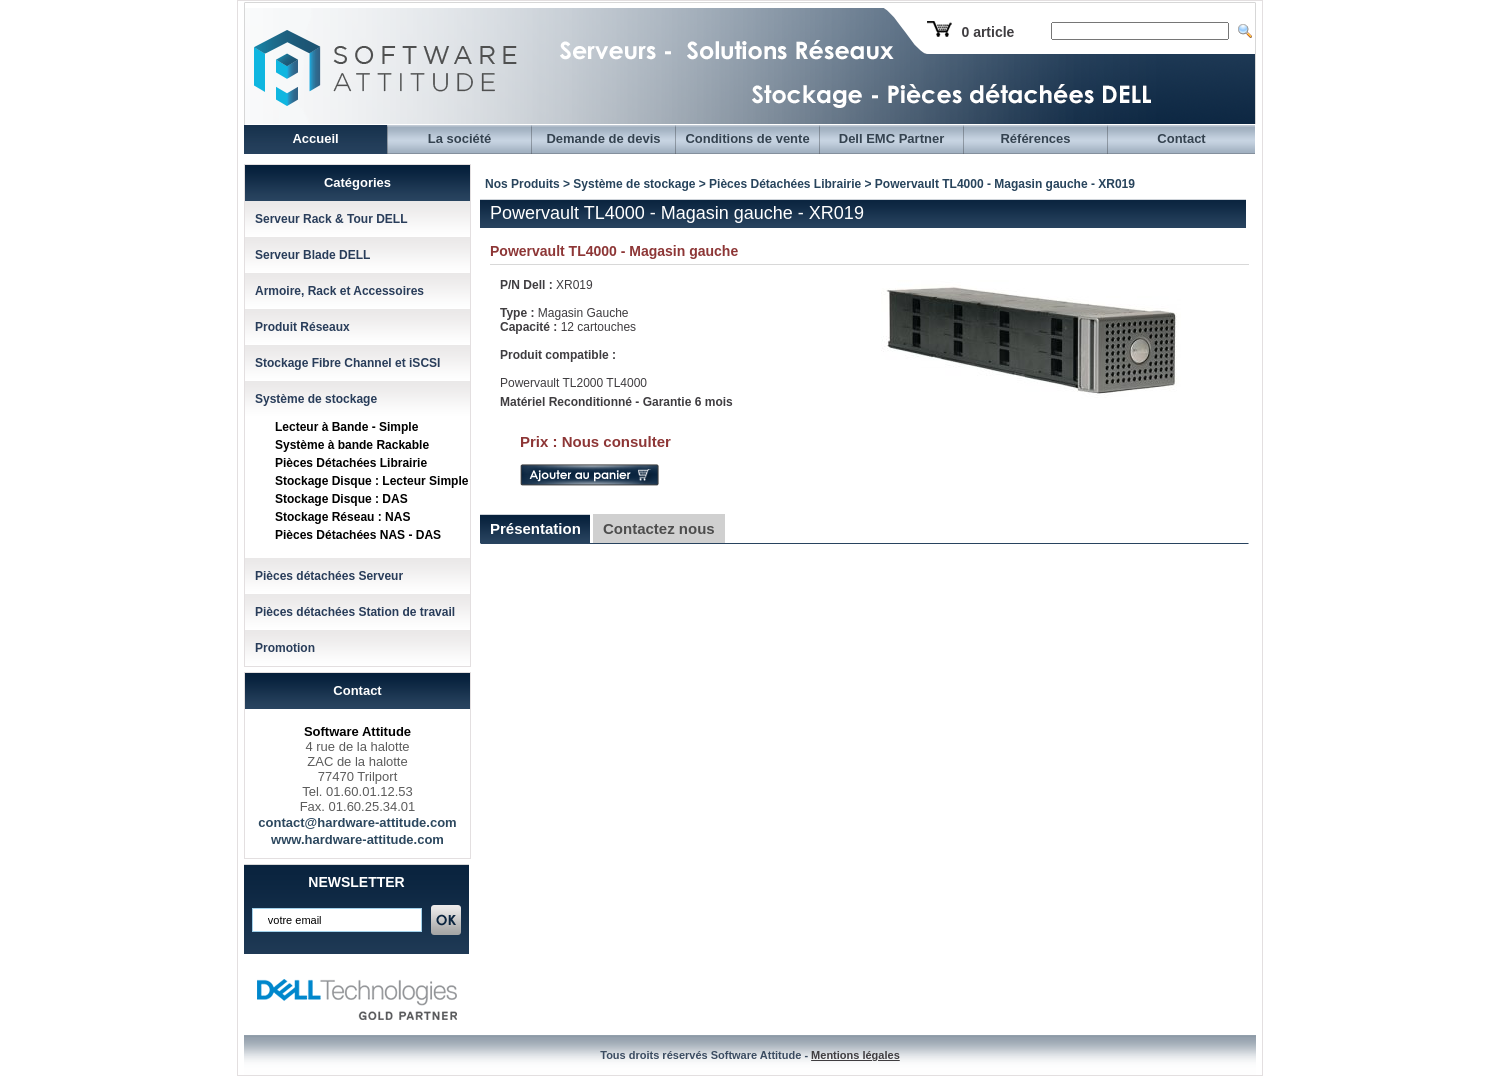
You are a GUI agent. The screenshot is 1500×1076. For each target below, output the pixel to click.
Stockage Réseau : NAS (342, 517)
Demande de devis (603, 138)
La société (460, 138)
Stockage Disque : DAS (341, 499)
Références (1035, 138)
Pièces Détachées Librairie (351, 463)
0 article (987, 32)
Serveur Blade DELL (312, 255)
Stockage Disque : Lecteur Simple (371, 481)
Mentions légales (855, 1055)
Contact (1181, 138)
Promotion (285, 648)
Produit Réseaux (302, 327)
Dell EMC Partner (891, 138)
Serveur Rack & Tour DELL (331, 219)
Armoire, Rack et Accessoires (339, 291)
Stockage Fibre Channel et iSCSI (347, 363)
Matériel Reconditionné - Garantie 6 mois (616, 402)
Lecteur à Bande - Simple (346, 427)
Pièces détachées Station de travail (355, 612)
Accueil (315, 138)
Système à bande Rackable (352, 445)
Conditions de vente (747, 138)
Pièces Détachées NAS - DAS (358, 535)
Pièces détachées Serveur (329, 576)
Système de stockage (316, 399)
